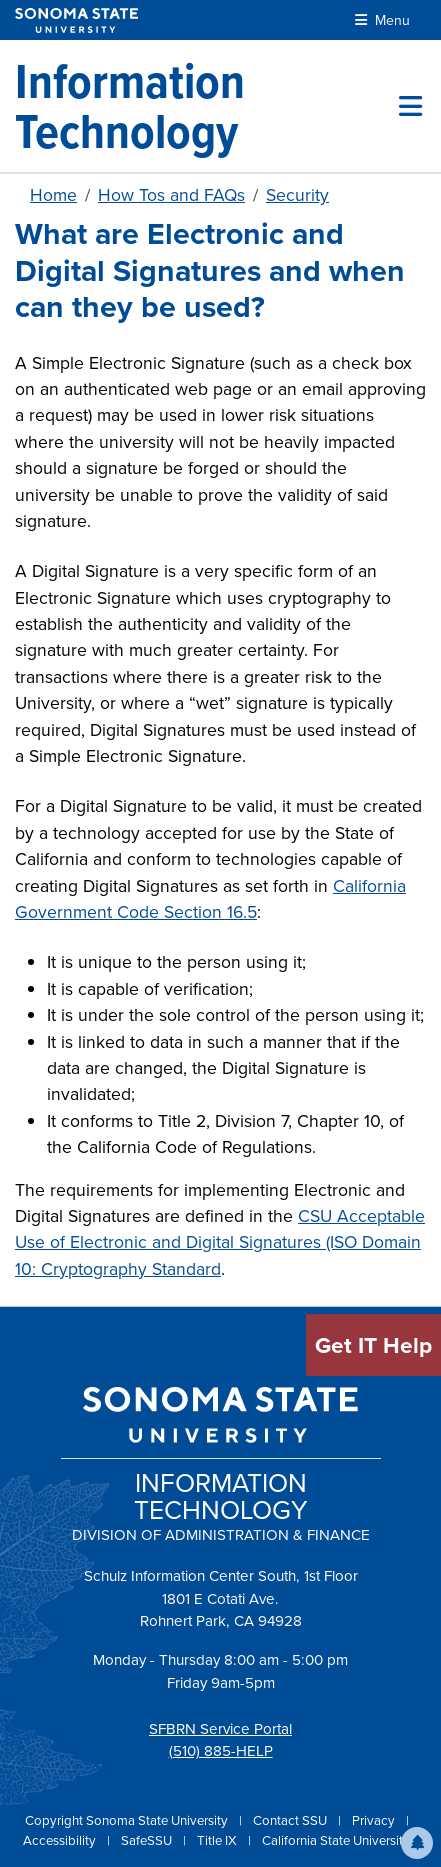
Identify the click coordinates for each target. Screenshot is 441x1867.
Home (53, 195)
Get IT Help (373, 1345)
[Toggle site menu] (410, 106)
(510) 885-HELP (221, 1751)
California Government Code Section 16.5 (210, 899)
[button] (417, 1843)
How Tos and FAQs (171, 195)
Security (297, 195)
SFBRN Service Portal (220, 1729)
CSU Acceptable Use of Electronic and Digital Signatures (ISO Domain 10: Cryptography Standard (220, 1242)
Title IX (218, 1840)
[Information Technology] (207, 106)
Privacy (375, 1820)
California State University (336, 1840)
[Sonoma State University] (76, 20)
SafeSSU (148, 1840)
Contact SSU (291, 1820)
